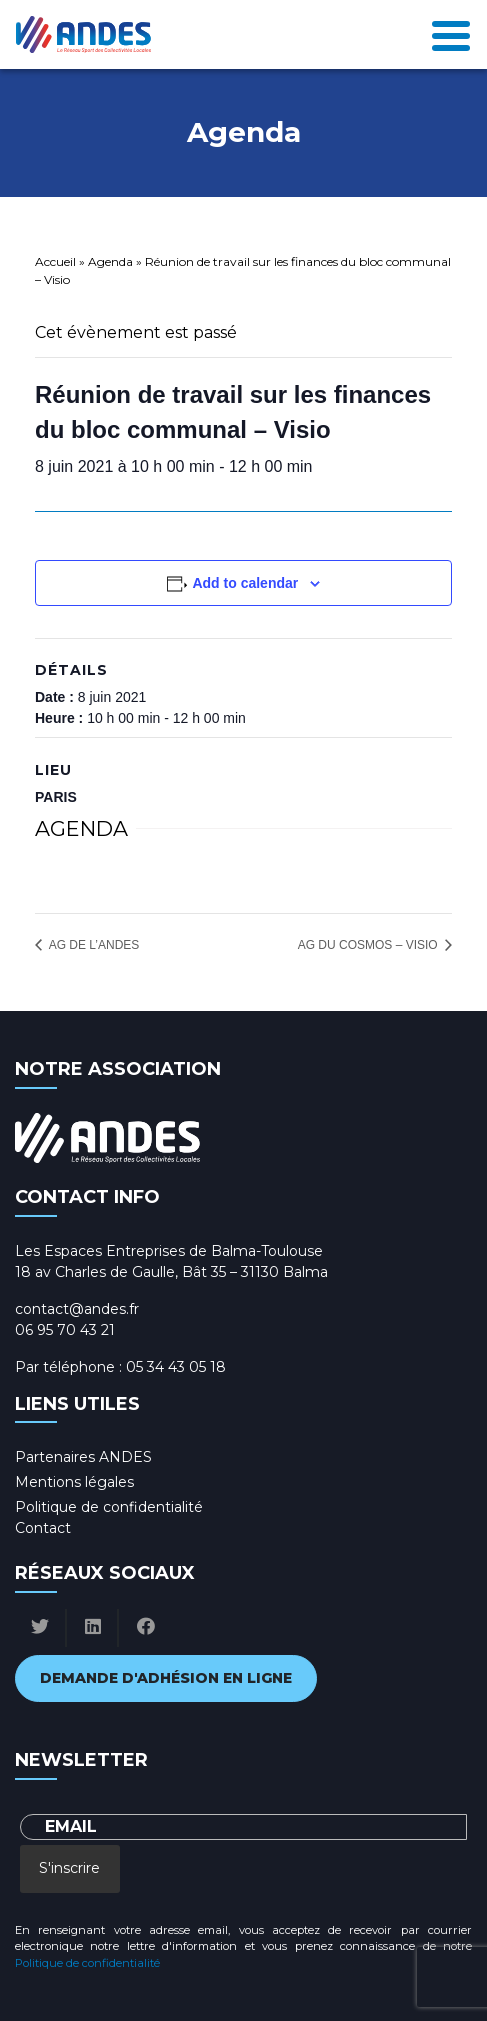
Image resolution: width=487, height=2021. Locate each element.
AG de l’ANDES (92, 945)
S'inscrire (69, 1868)
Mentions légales (74, 1482)
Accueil (55, 261)
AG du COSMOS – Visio (369, 945)
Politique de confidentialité (109, 1507)
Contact (43, 1528)
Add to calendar (245, 583)
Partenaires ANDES (83, 1457)
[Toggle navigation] (451, 34)
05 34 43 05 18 (176, 1367)
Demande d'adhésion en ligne (166, 1678)
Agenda (110, 261)
